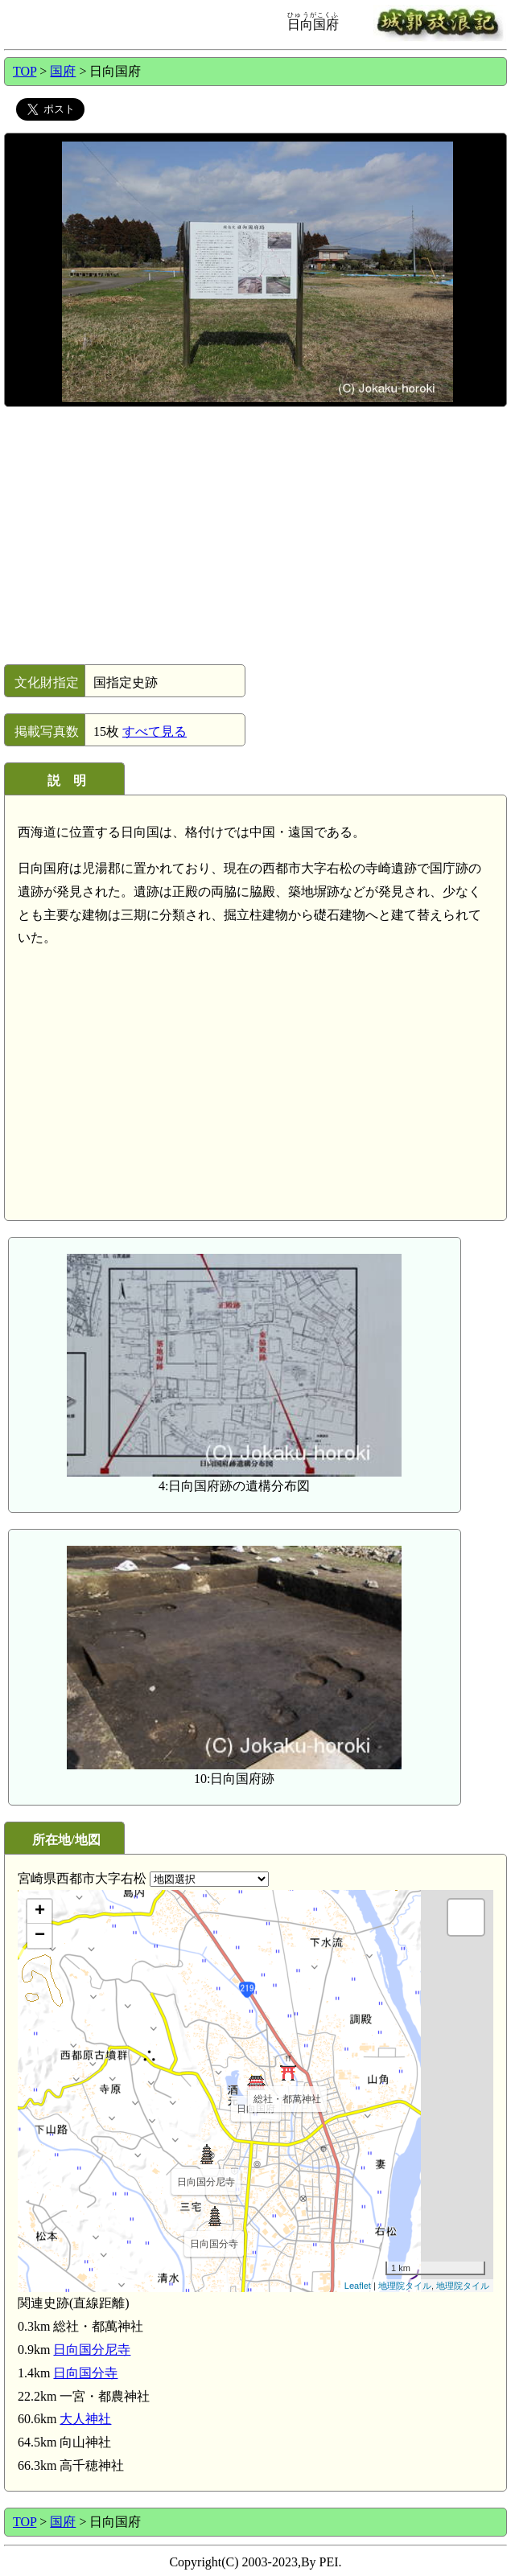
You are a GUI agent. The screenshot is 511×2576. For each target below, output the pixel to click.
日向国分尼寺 (91, 2349)
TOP (24, 71)
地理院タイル (404, 2285)
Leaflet (357, 2285)
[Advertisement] (254, 535)
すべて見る (154, 731)
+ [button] (40, 1912)
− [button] (40, 1936)
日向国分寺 (85, 2373)
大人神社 (85, 2419)
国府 (63, 71)
